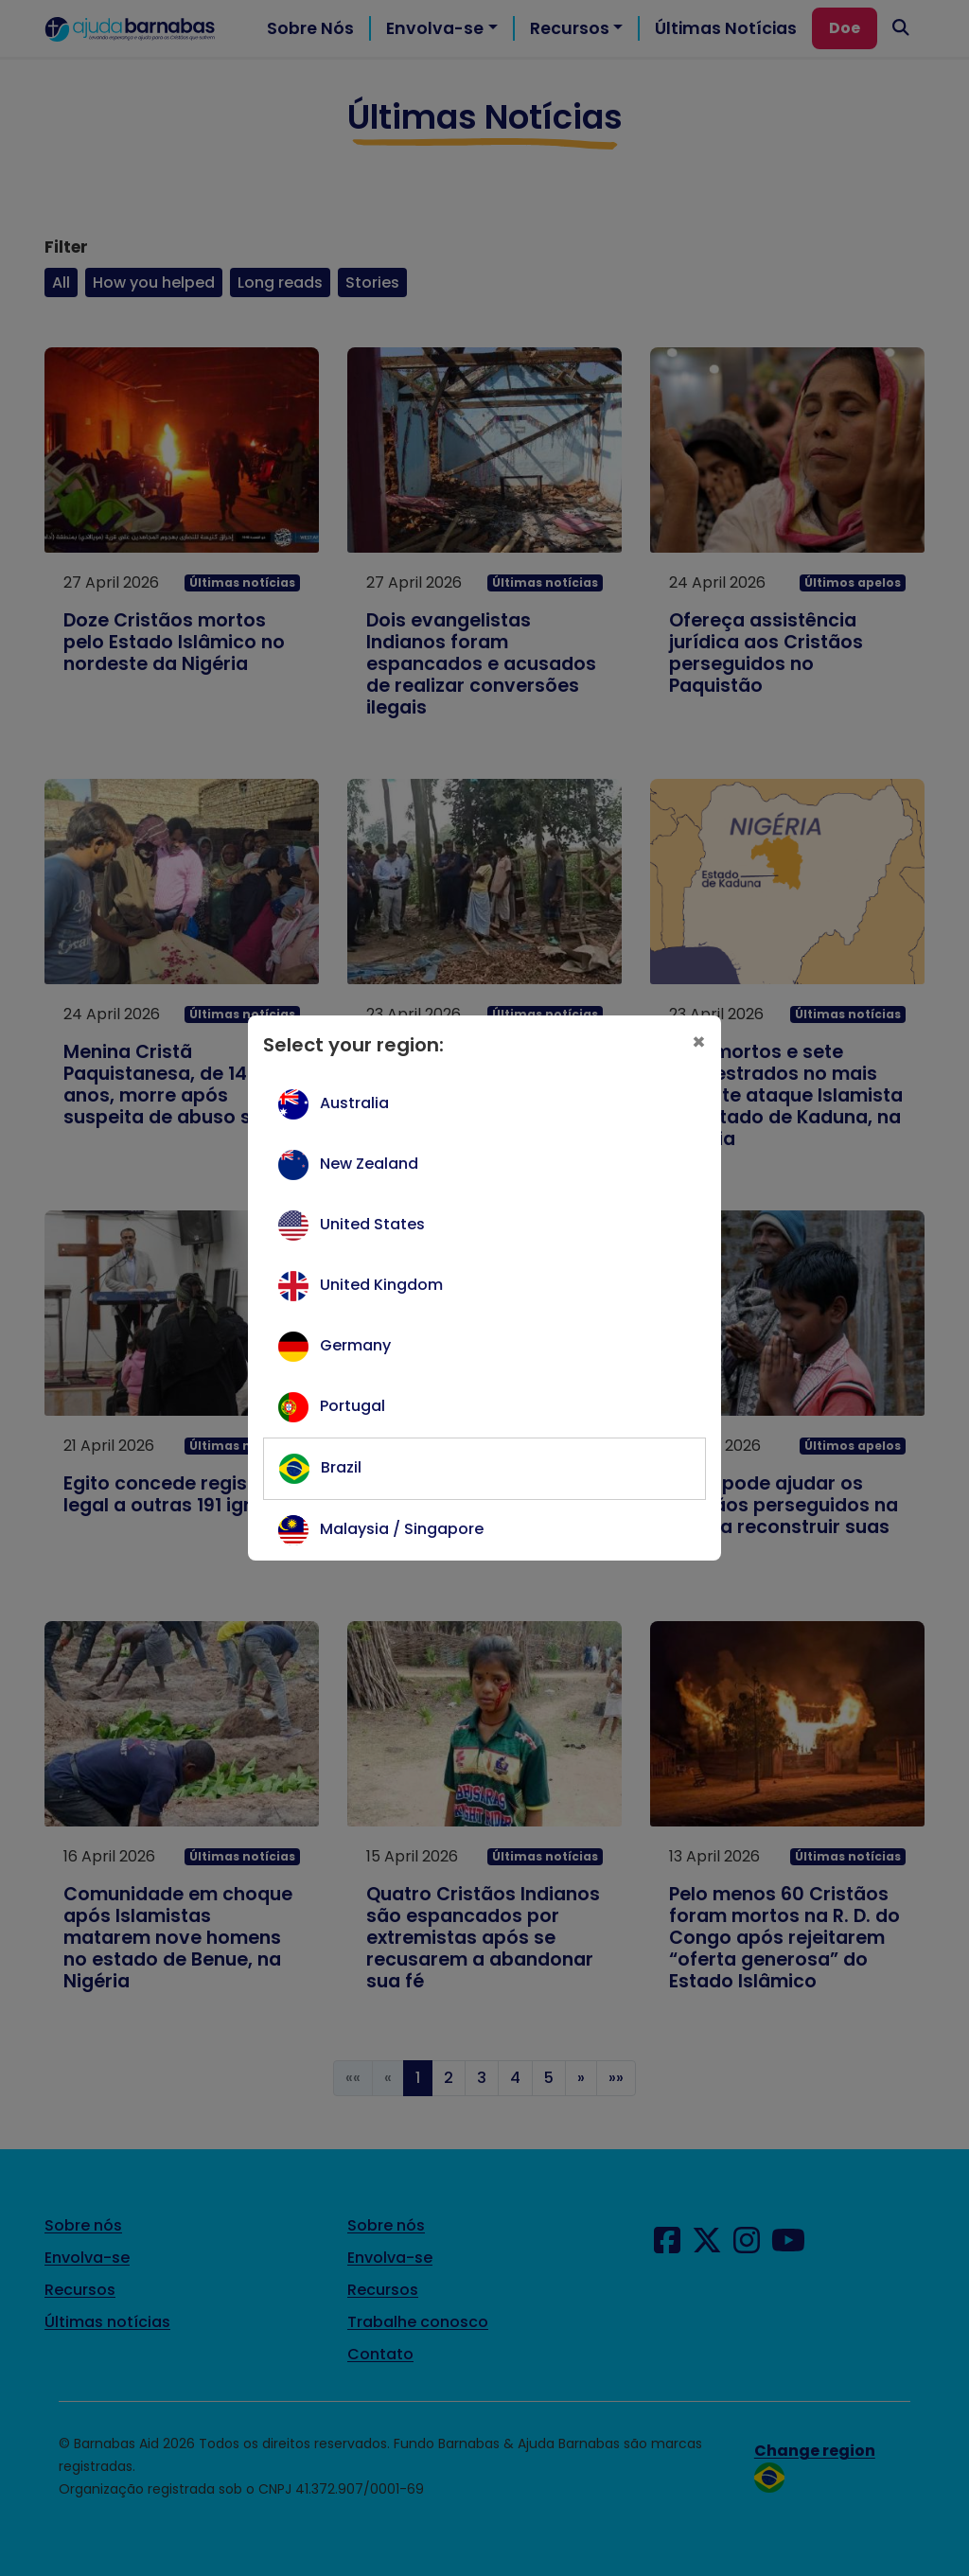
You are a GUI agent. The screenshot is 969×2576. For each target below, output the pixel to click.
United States (372, 1224)
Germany (355, 1345)
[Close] (699, 1041)
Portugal (352, 1406)
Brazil (341, 1467)
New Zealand (369, 1163)
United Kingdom (381, 1285)
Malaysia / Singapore (402, 1529)
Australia (354, 1103)
